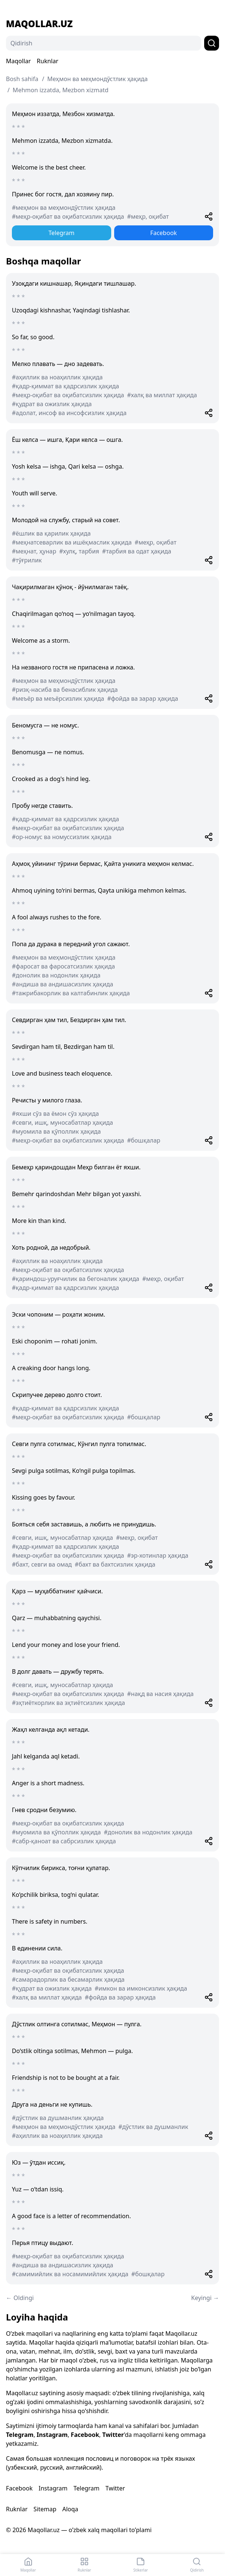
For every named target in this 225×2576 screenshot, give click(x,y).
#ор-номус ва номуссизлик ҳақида (62, 837)
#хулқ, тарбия (79, 551)
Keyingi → (205, 2298)
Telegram (61, 233)
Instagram (52, 2435)
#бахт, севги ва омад (42, 1564)
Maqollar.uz (39, 24)
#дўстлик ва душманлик (153, 2127)
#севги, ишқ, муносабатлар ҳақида (62, 1122)
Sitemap (45, 2509)
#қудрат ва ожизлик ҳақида (52, 404)
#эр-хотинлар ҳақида (158, 1555)
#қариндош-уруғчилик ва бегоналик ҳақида (75, 1279)
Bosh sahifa (22, 79)
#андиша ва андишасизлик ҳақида (62, 984)
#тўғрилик (27, 560)
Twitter (113, 2435)
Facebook (163, 233)
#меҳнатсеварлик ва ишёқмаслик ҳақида (72, 542)
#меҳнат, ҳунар (34, 551)
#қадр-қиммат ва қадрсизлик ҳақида (65, 386)
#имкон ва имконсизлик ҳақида (141, 1988)
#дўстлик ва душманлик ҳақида (58, 2118)
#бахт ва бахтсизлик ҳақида (115, 1564)
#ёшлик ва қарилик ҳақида (51, 533)
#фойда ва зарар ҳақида (142, 698)
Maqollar (18, 61)
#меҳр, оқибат (148, 216)
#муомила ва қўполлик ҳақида (56, 1131)
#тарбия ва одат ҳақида (136, 551)
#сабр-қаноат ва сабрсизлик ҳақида (64, 1841)
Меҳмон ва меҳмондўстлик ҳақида (97, 79)
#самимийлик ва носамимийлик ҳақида (70, 2274)
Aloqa (70, 2509)
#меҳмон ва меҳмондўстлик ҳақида (63, 207)
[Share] (208, 216)
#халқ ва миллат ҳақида (162, 395)
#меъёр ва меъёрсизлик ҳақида (58, 698)
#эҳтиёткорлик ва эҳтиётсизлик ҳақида (68, 1703)
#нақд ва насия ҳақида (160, 1694)
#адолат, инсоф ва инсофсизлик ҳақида (69, 413)
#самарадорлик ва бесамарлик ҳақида (68, 1979)
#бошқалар (143, 1140)
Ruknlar (47, 61)
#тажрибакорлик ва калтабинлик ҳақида (71, 993)
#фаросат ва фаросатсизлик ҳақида (63, 966)
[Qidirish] (103, 43)
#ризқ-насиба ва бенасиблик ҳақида (65, 689)
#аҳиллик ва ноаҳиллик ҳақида (57, 377)
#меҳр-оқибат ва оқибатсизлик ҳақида (68, 216)
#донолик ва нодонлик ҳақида (56, 975)
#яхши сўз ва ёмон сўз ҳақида (55, 1113)
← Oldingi (20, 2298)
